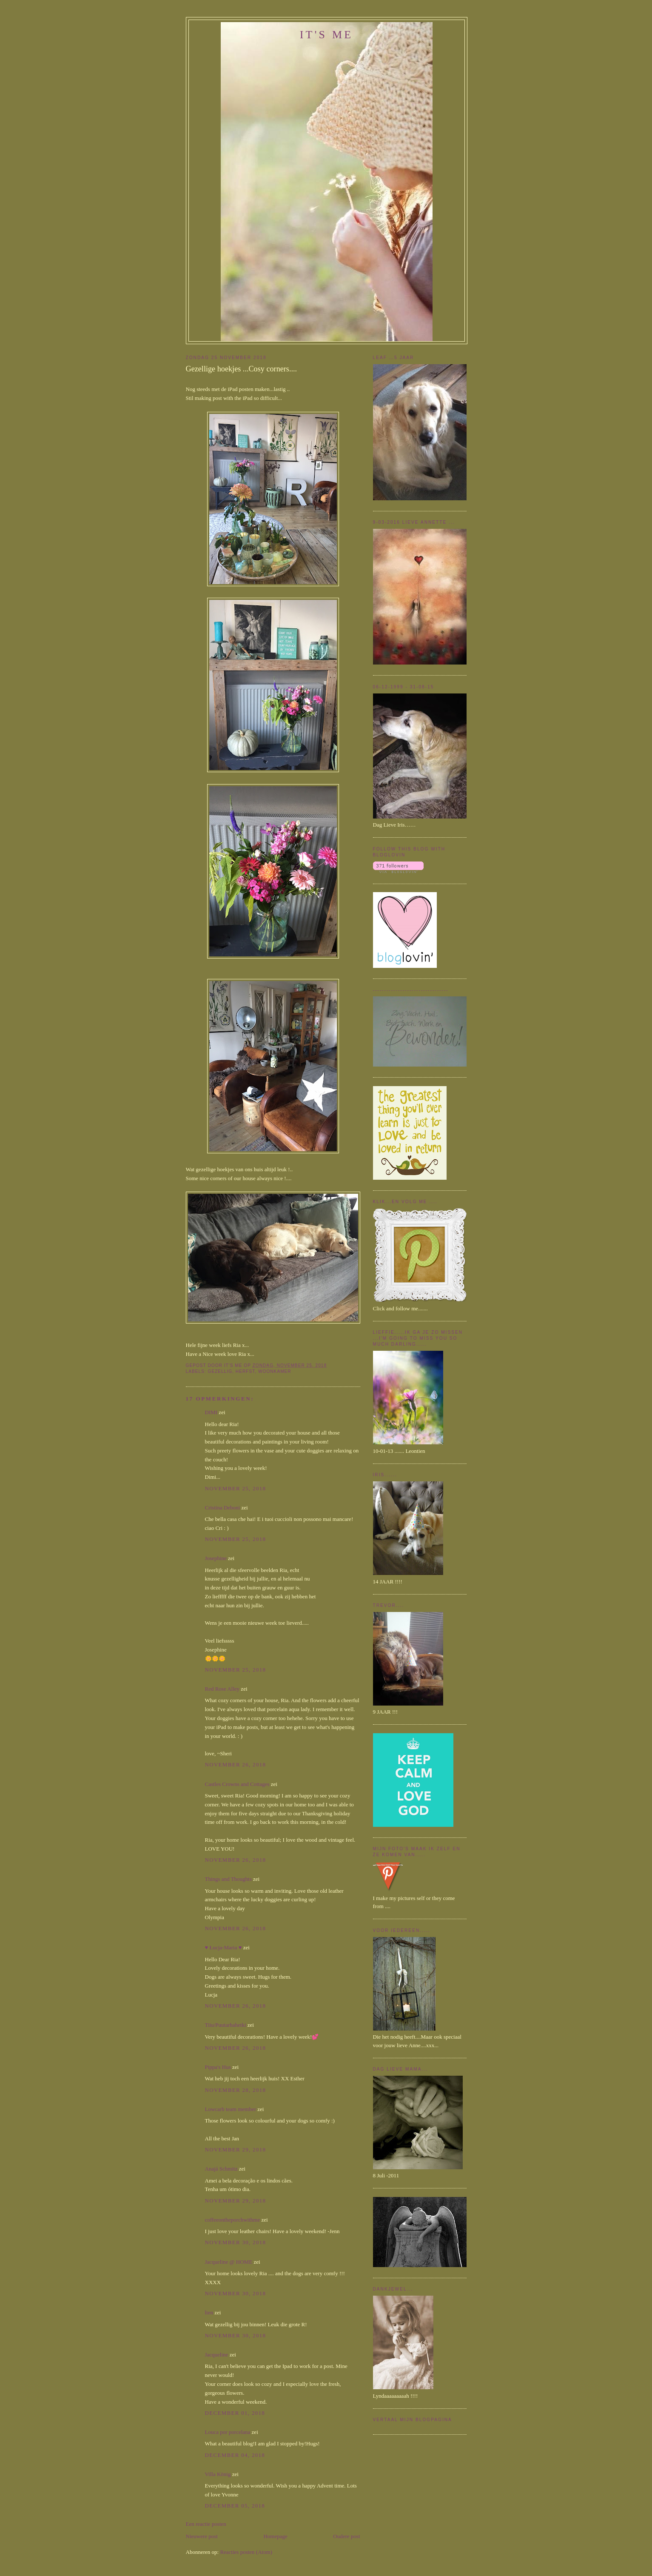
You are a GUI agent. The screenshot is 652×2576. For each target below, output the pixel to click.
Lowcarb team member (230, 2109)
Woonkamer (274, 1371)
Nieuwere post (202, 2536)
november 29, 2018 (235, 2149)
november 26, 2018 (235, 1764)
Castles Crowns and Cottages (237, 1784)
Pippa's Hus (218, 2067)
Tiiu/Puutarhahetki (225, 2025)
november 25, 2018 (235, 1488)
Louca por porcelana (228, 2432)
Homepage (275, 2536)
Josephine (216, 1558)
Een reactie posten (206, 2524)
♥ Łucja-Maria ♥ (223, 1947)
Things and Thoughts (228, 1879)
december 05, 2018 (235, 2505)
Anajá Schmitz (221, 2168)
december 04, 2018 (235, 2455)
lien (209, 2312)
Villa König (218, 2474)
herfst (245, 1371)
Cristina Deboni (222, 1507)
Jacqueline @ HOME (229, 2262)
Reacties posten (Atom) (246, 2552)
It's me (326, 35)
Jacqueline (216, 2354)
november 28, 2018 (235, 2090)
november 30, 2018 (235, 2242)
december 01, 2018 (235, 2413)
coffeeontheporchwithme (232, 2220)
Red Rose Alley (222, 1689)
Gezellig (220, 1371)
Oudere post (346, 2536)
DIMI (211, 1412)
